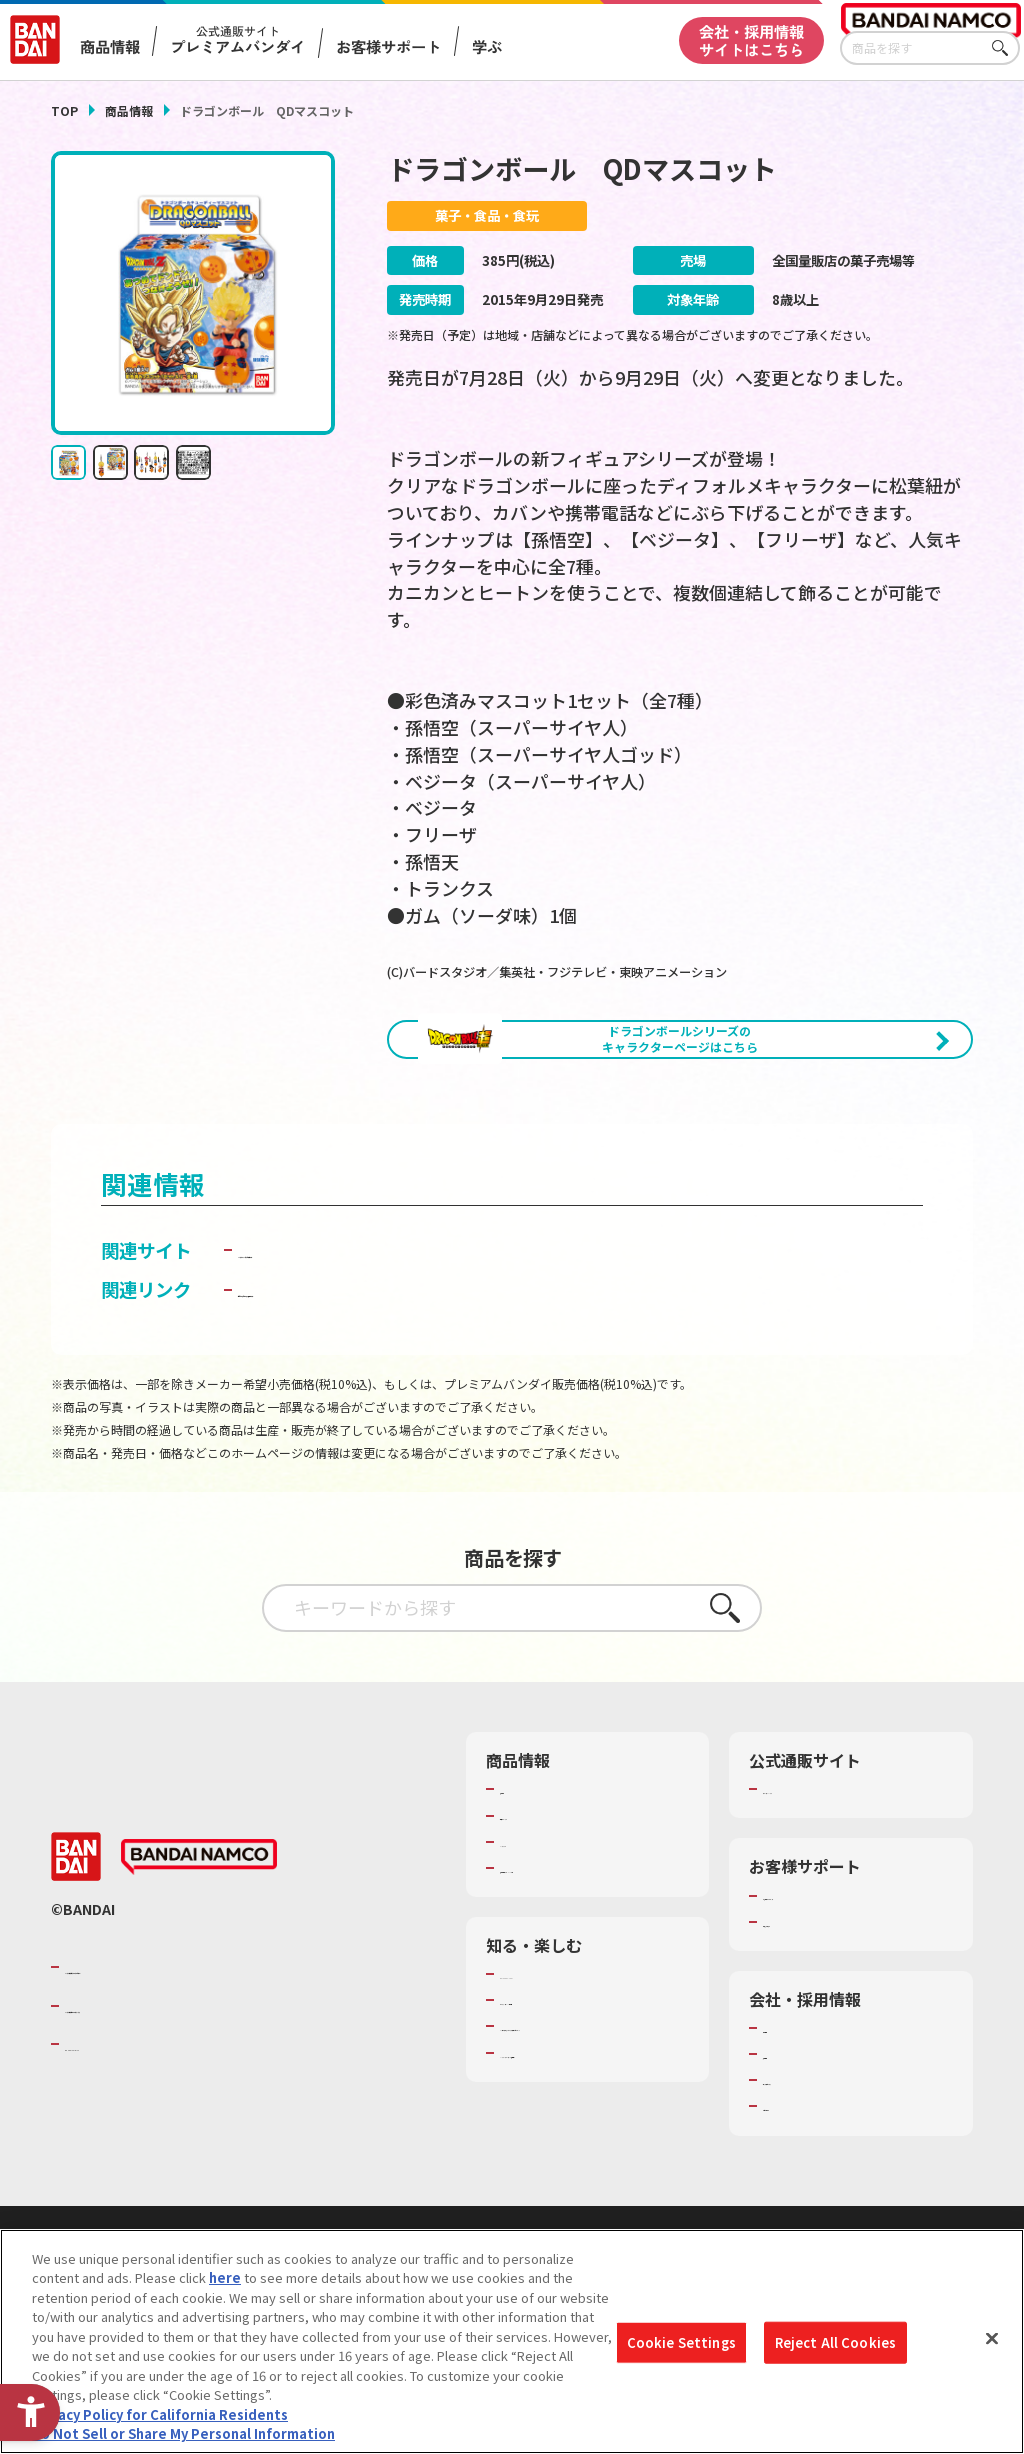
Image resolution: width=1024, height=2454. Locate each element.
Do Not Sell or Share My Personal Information (183, 2433)
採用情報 (789, 2137)
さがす (1005, 48)
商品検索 (526, 1872)
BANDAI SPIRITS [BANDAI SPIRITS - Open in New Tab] (126, 2127)
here (225, 2277)
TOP (64, 110)
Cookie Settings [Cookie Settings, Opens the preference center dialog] (681, 2342)
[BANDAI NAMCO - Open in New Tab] (199, 1940)
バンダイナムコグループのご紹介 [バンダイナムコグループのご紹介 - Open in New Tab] (185, 2050)
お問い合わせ (802, 2189)
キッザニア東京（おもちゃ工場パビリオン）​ (591, 2118)
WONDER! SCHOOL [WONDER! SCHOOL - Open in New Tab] (556, 2057)
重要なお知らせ (808, 2005)
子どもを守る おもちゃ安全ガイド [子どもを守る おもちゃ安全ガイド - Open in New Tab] (375, 1372)
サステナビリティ (814, 2163)
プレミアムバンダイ (821, 1872)
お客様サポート (388, 46)
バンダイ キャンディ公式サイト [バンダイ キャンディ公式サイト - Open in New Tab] (366, 1333)
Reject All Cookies (835, 2342)
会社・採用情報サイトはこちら (751, 39)
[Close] (992, 2339)
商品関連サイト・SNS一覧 (577, 1951)
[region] (512, 2341)
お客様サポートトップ (828, 1978)
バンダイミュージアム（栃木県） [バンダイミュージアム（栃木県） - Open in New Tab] (594, 2154)
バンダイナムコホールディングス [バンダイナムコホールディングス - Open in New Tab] (185, 2089)
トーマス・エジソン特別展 (578, 2083)
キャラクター (538, 1925)
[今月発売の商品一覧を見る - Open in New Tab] (831, 1129)
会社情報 (789, 2111)
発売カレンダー (545, 1898)
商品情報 (129, 110)
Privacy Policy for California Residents (160, 2414)
